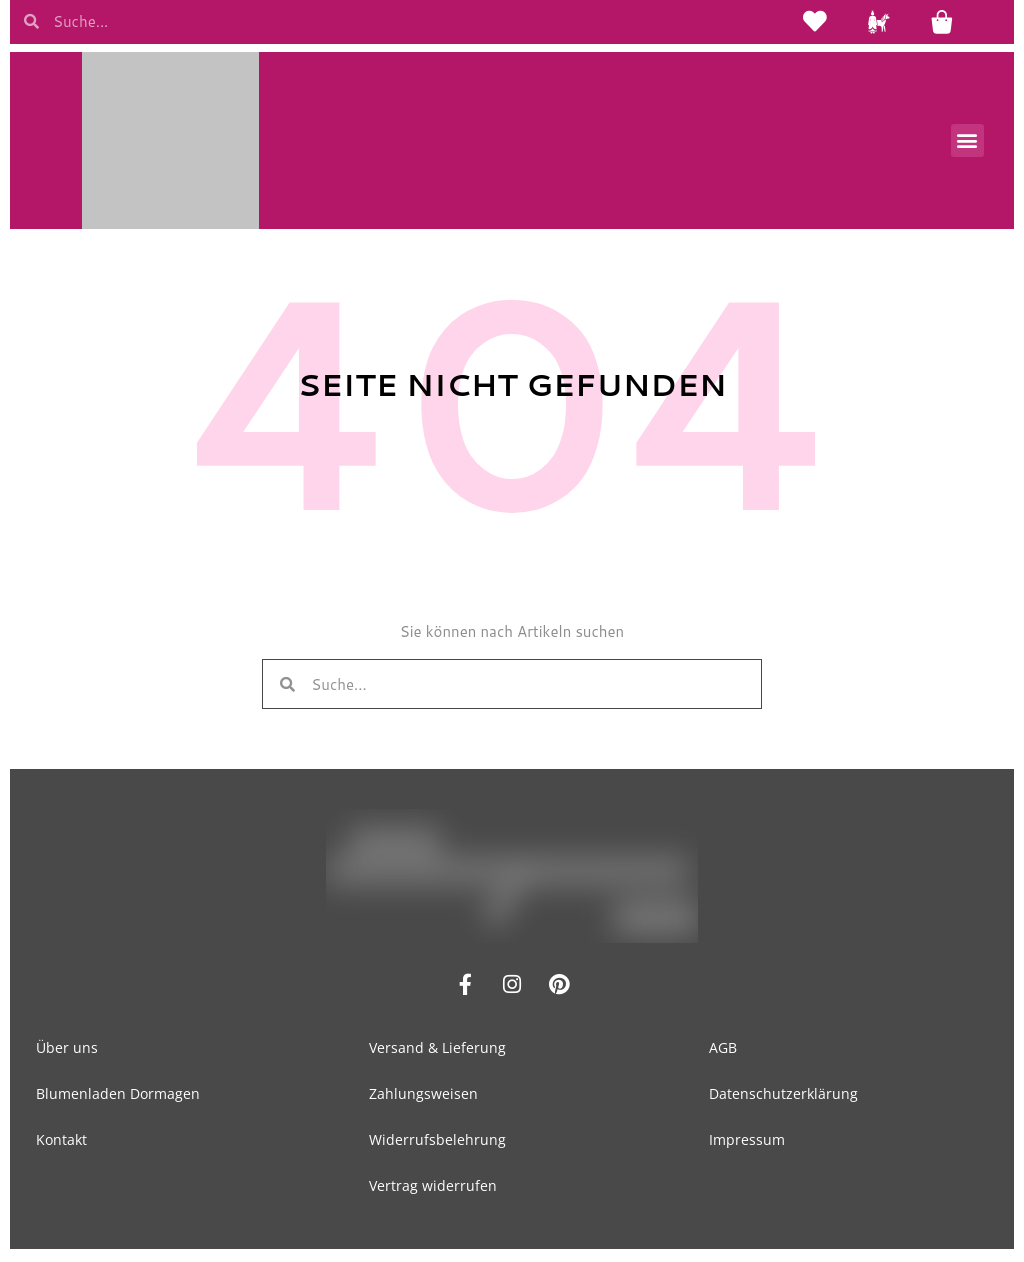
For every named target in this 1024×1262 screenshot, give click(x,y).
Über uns (67, 1050)
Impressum (747, 1142)
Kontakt (61, 1142)
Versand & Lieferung (437, 1050)
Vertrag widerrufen (433, 1188)
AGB (723, 1050)
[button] (967, 143)
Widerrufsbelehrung (437, 1142)
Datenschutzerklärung (783, 1096)
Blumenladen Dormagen (118, 1096)
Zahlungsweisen (423, 1096)
